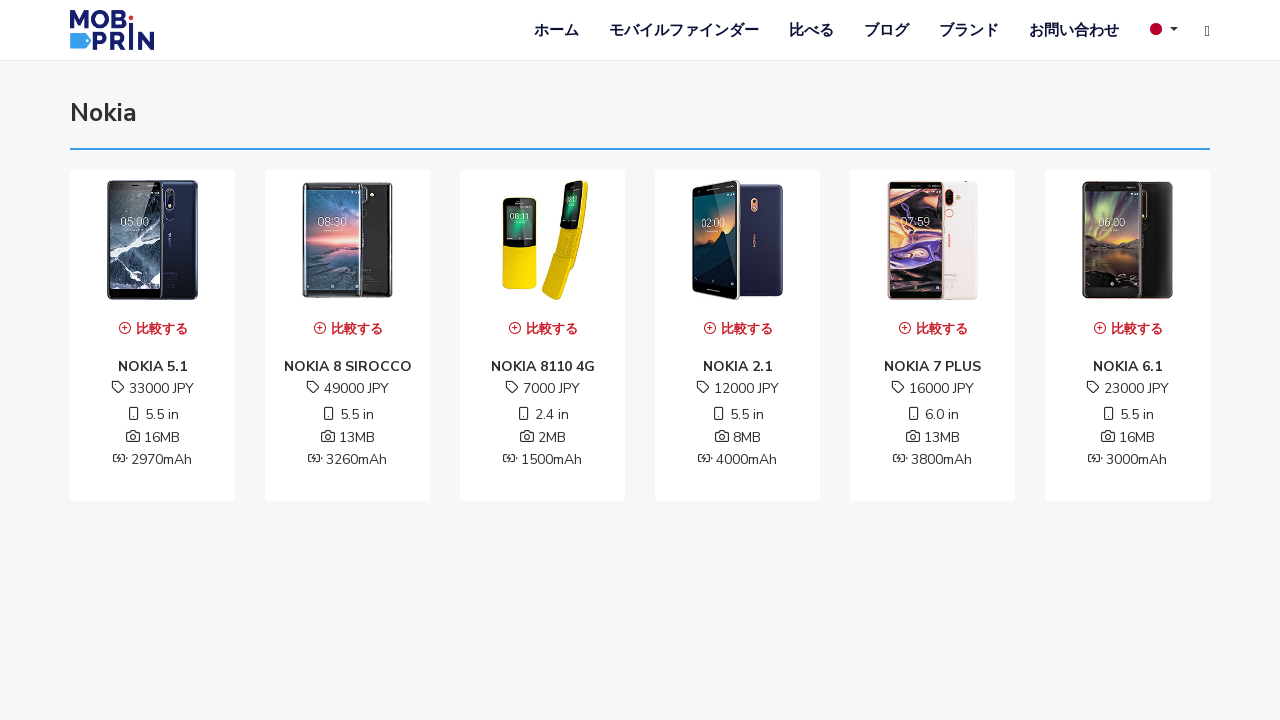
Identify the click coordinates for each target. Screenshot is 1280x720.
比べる (811, 30)
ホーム (556, 30)
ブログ (886, 30)
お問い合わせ (1074, 30)
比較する (153, 329)
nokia (103, 113)
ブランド (969, 30)
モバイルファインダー (684, 30)
